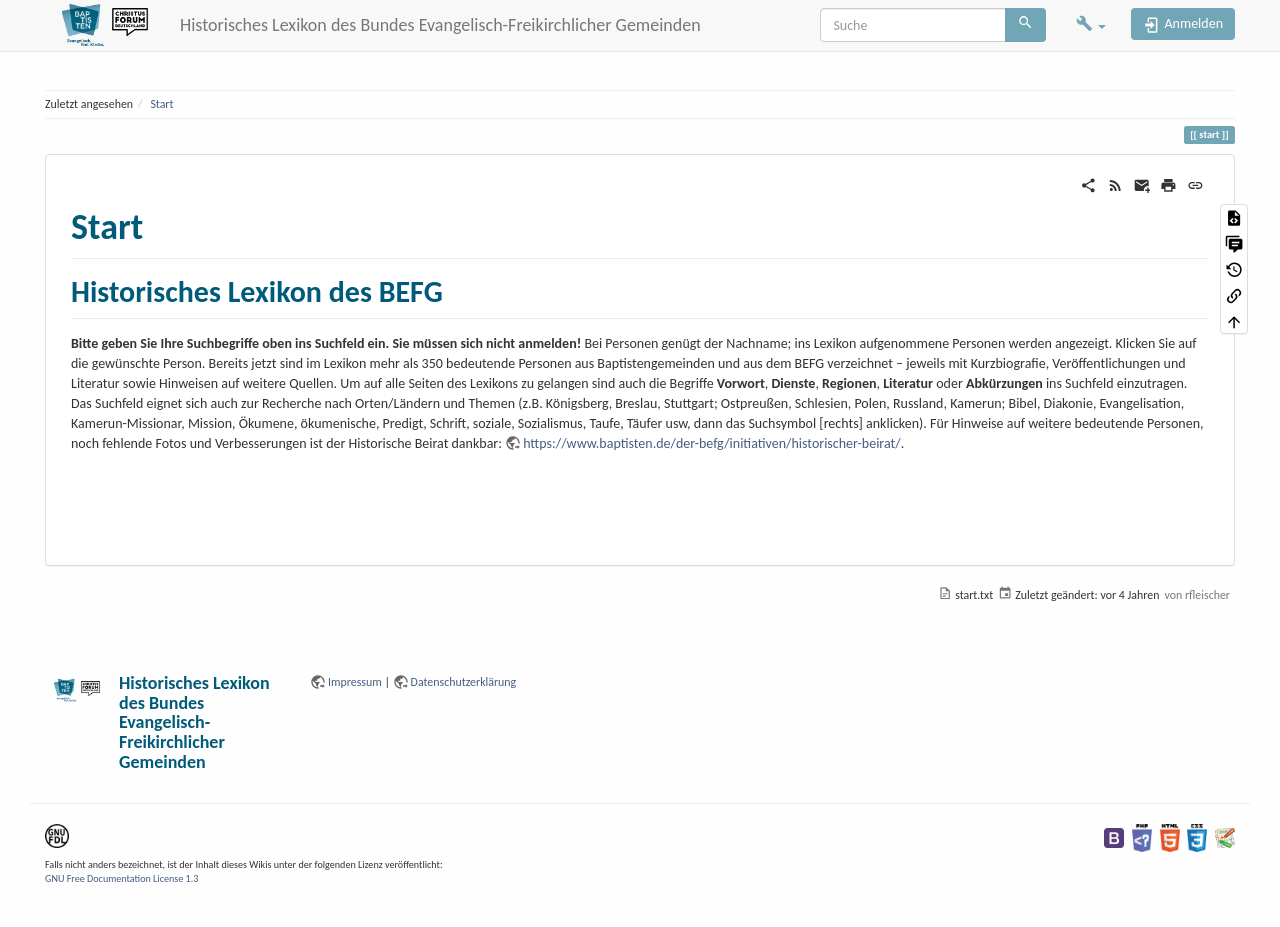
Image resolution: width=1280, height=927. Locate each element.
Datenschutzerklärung (464, 682)
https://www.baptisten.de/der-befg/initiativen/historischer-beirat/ (712, 443)
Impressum (355, 682)
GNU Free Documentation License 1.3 (121, 878)
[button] (1091, 25)
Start (161, 104)
